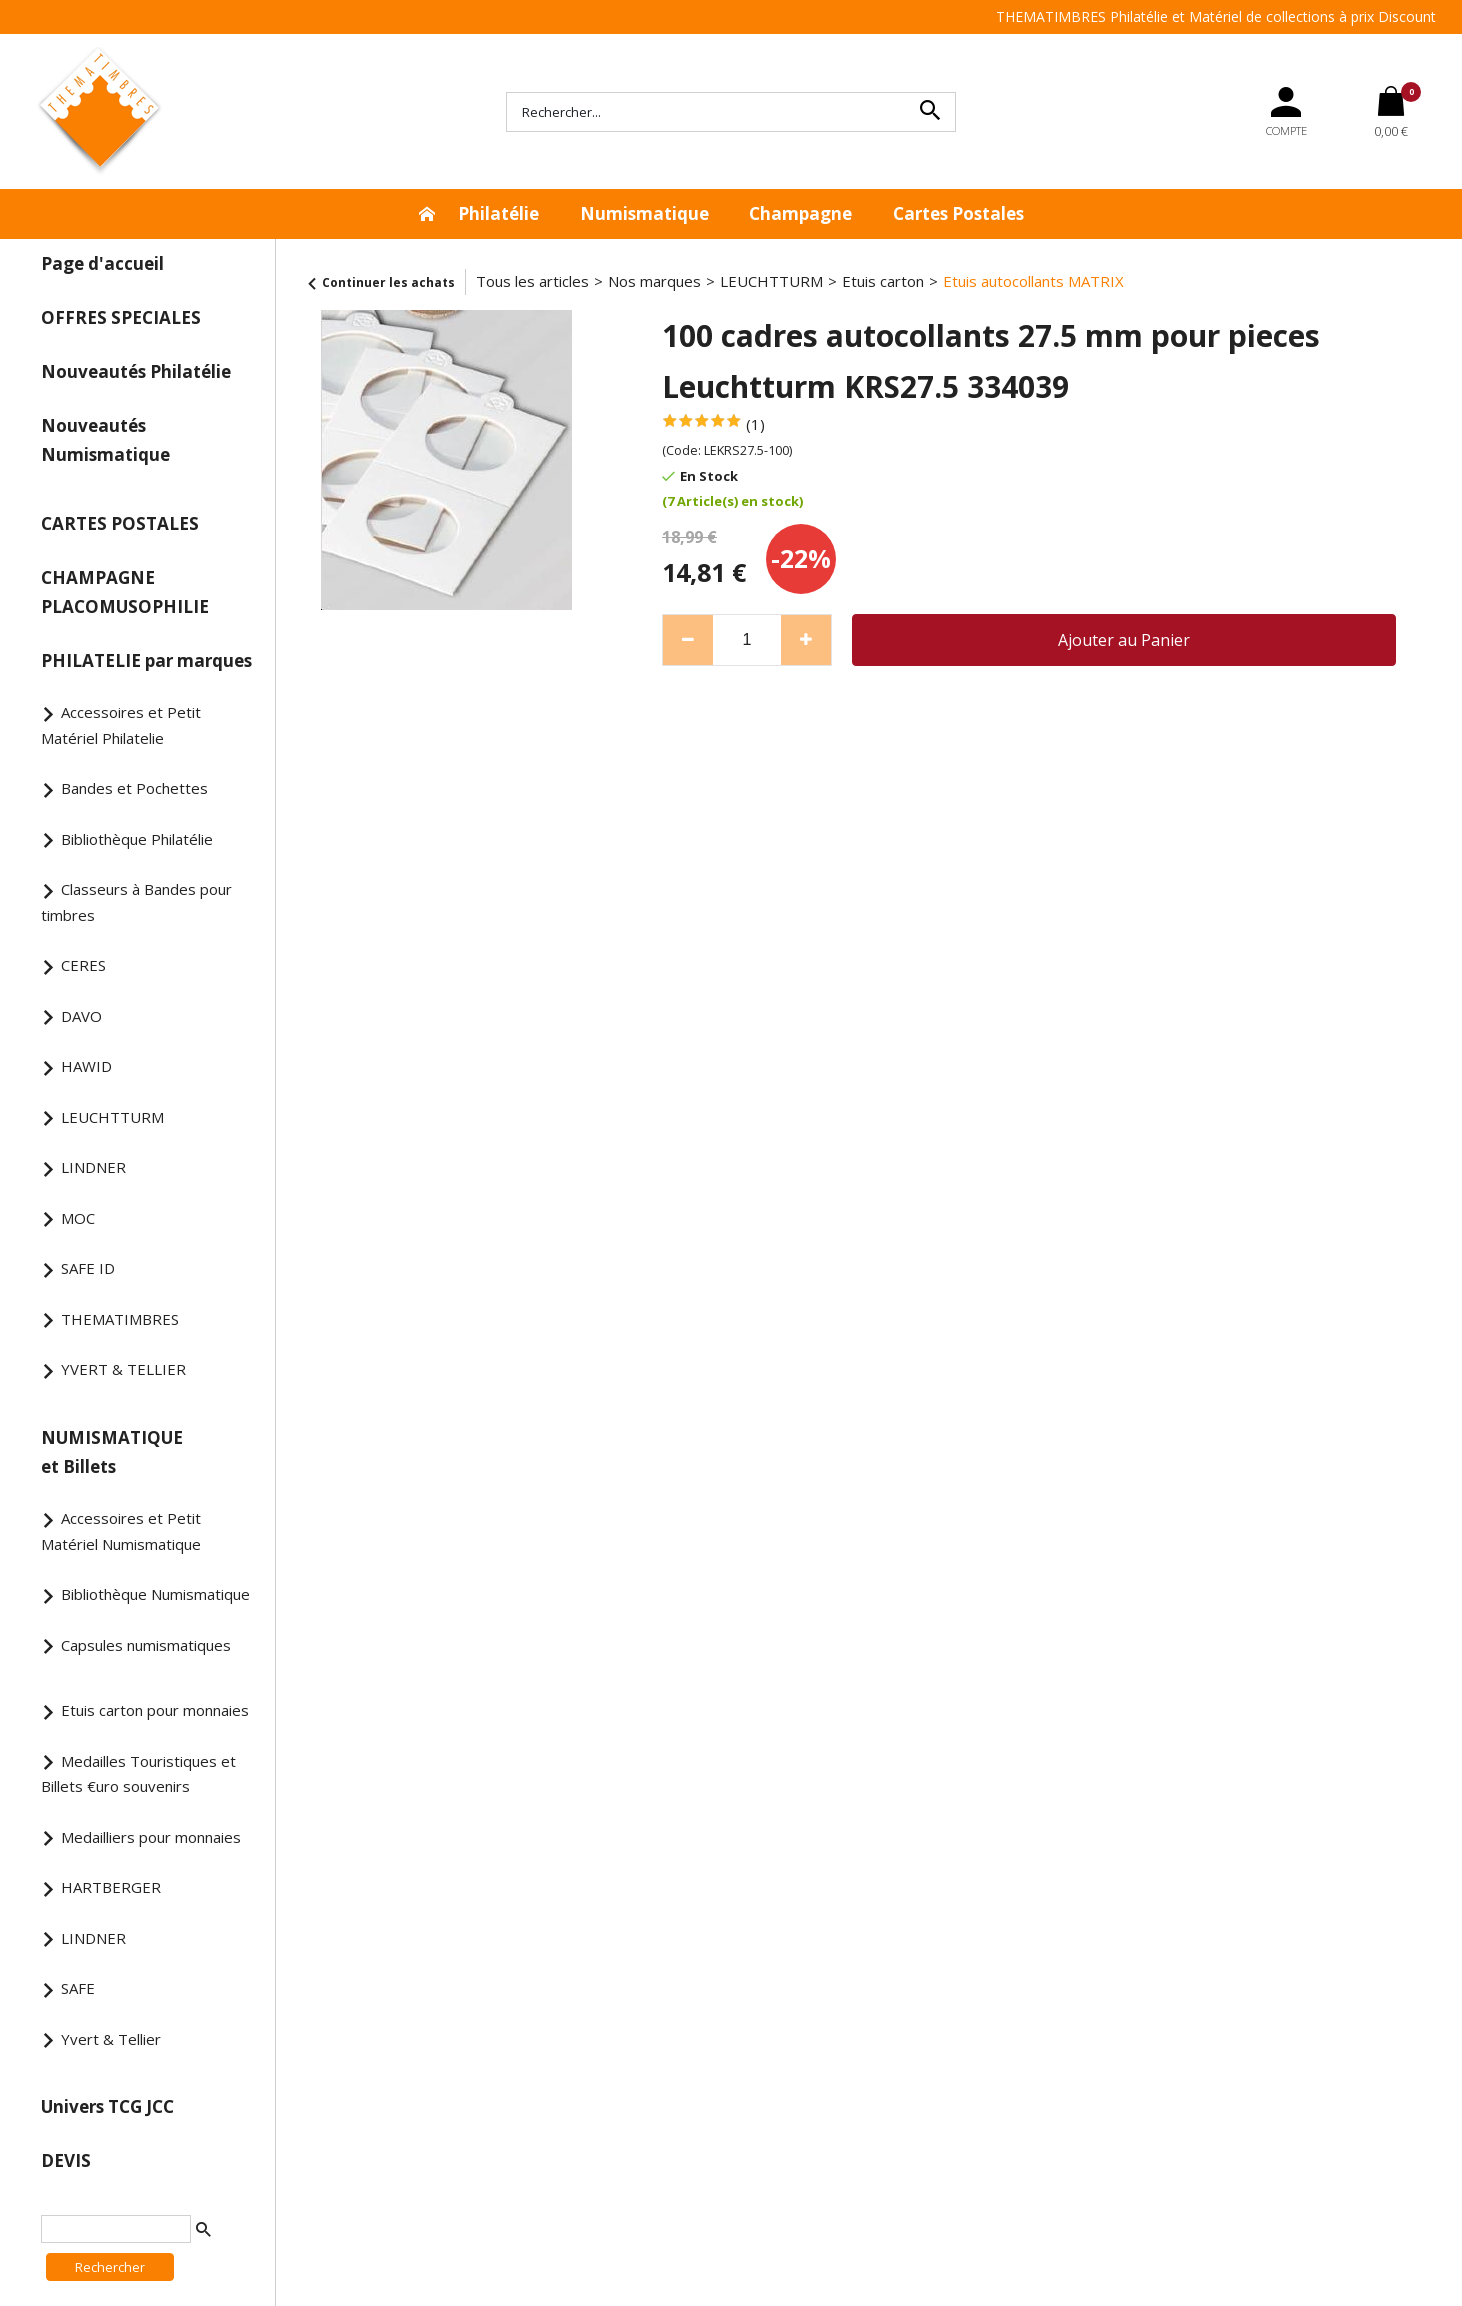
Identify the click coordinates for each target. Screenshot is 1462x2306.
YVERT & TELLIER (123, 1369)
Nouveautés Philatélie (136, 371)
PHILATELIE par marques (146, 660)
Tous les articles (532, 281)
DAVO (81, 1016)
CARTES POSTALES (120, 523)
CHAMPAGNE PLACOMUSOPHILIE (125, 592)
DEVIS (66, 2160)
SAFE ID (88, 1268)
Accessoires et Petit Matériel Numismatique (121, 1531)
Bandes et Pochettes (134, 788)
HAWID (86, 1066)
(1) (755, 424)
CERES (83, 965)
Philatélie (498, 213)
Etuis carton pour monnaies (155, 1710)
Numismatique (644, 213)
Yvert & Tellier (111, 2039)
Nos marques (654, 281)
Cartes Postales (958, 213)
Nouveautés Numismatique (105, 440)
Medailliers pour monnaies (151, 1837)
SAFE (78, 1988)
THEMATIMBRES (120, 1319)
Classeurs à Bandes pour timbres (136, 902)
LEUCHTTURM (112, 1117)
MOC (78, 1218)
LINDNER (93, 1167)
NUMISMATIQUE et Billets (112, 1452)
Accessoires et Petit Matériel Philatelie (121, 725)
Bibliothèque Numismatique (155, 1594)
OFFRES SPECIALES (121, 317)
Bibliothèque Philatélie (137, 839)
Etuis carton (883, 281)
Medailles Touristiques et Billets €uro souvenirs (138, 1774)
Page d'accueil (102, 263)
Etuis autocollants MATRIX (1033, 281)
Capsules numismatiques (146, 1645)
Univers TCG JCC (107, 2106)
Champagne (800, 213)
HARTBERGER (111, 1887)
